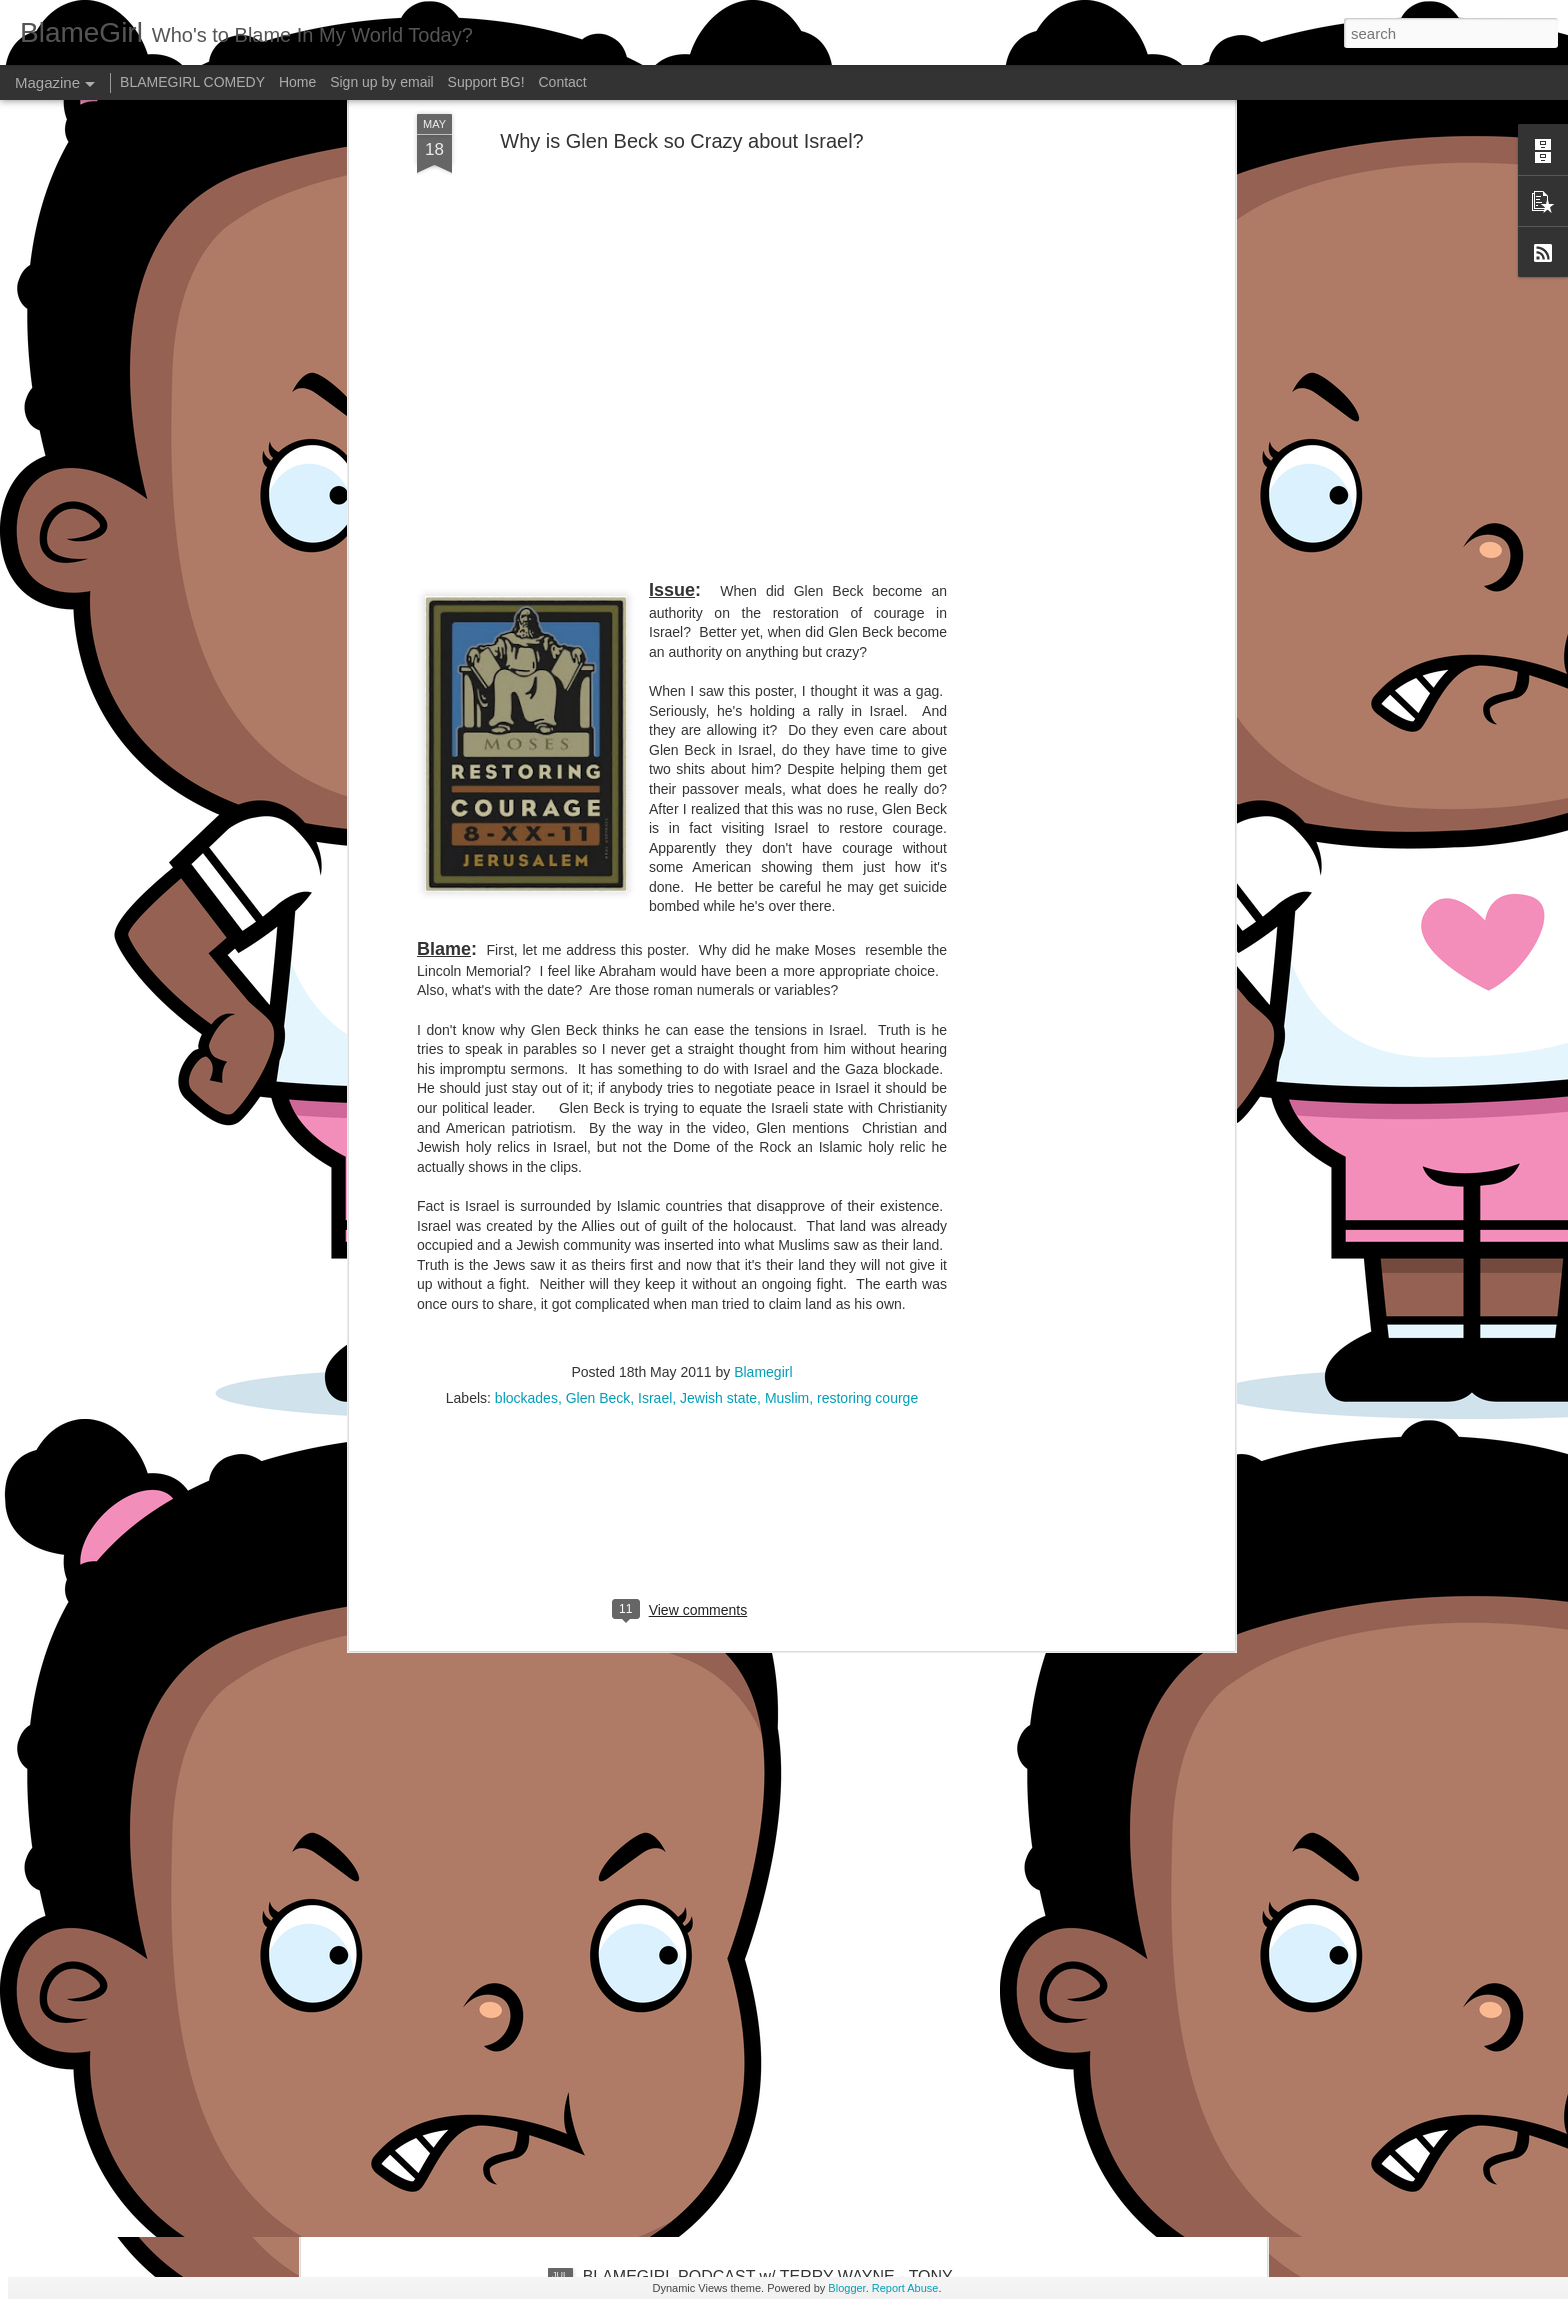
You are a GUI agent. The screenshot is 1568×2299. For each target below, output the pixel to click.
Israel (655, 1146)
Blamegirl (763, 1120)
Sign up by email (382, 82)
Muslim (787, 1146)
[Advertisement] (682, 1275)
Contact (563, 82)
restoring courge (867, 1146)
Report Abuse (905, 2288)
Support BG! (486, 82)
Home (297, 82)
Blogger (846, 2288)
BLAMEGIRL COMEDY (192, 82)
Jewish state (718, 1146)
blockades (526, 1146)
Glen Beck (598, 1146)
